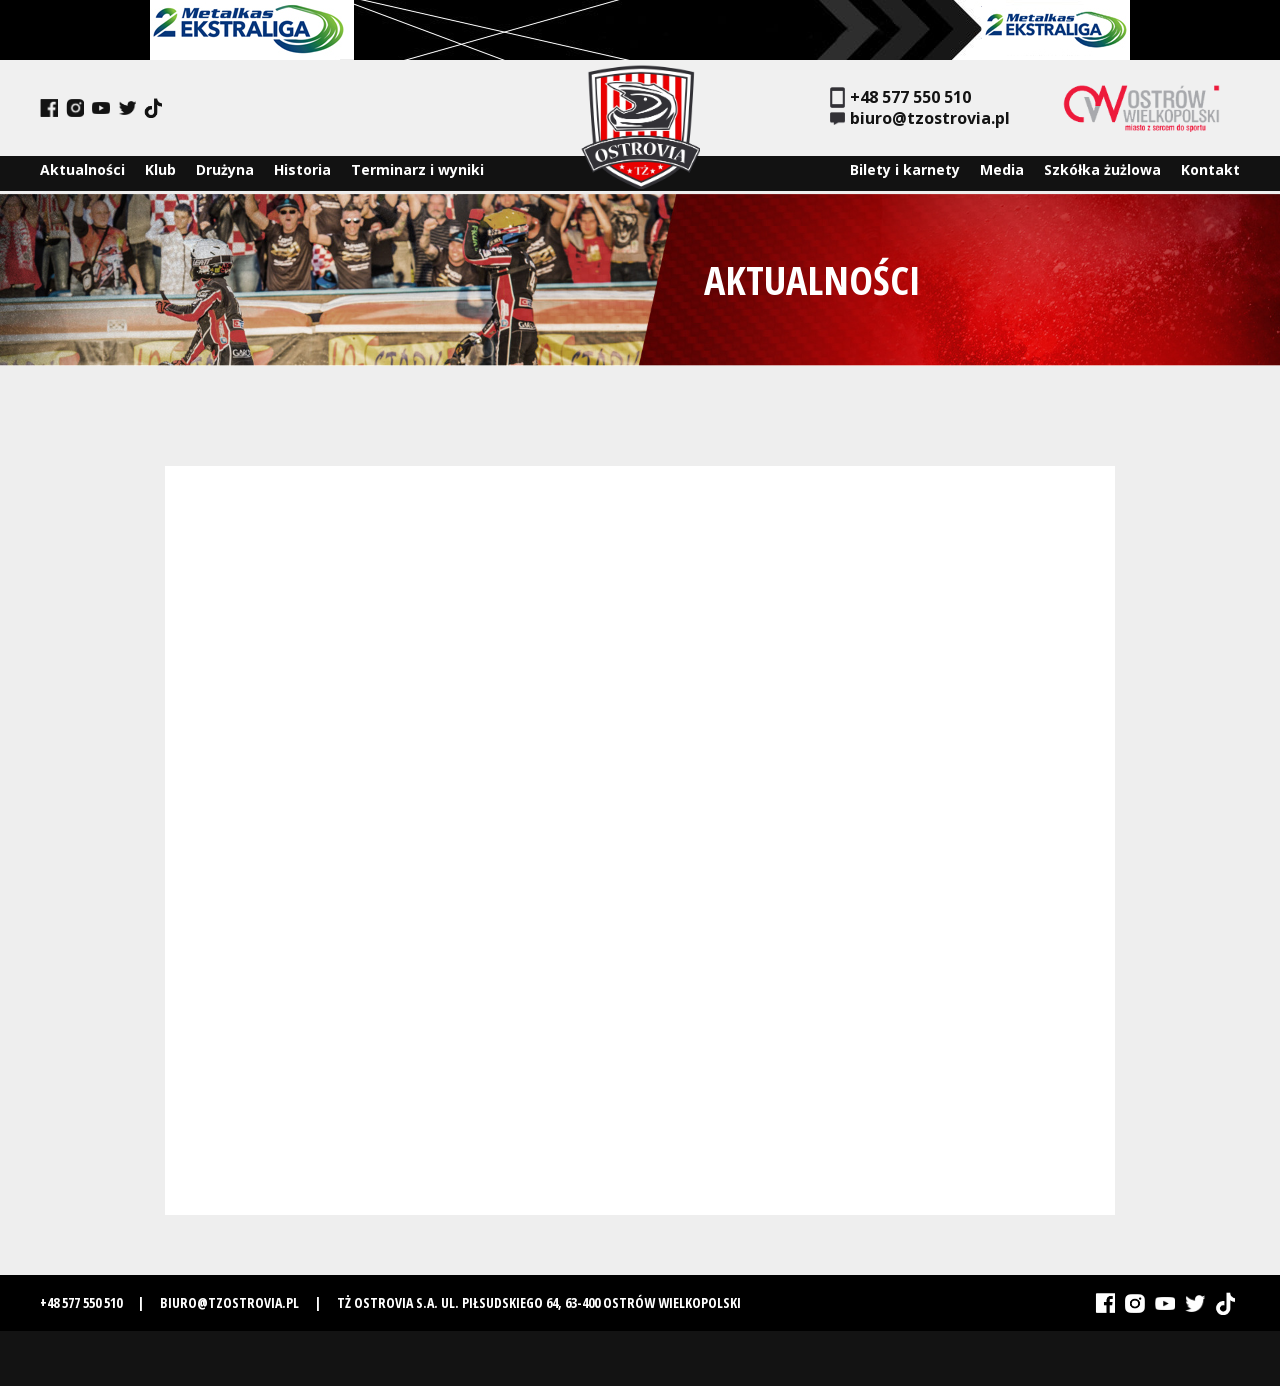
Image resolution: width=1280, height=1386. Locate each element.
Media (1002, 173)
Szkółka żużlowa (1102, 173)
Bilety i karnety (905, 173)
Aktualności (82, 173)
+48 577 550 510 (900, 97)
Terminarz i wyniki (417, 173)
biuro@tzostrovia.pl (920, 118)
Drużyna (225, 173)
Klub (160, 173)
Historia (302, 173)
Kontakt (1210, 173)
